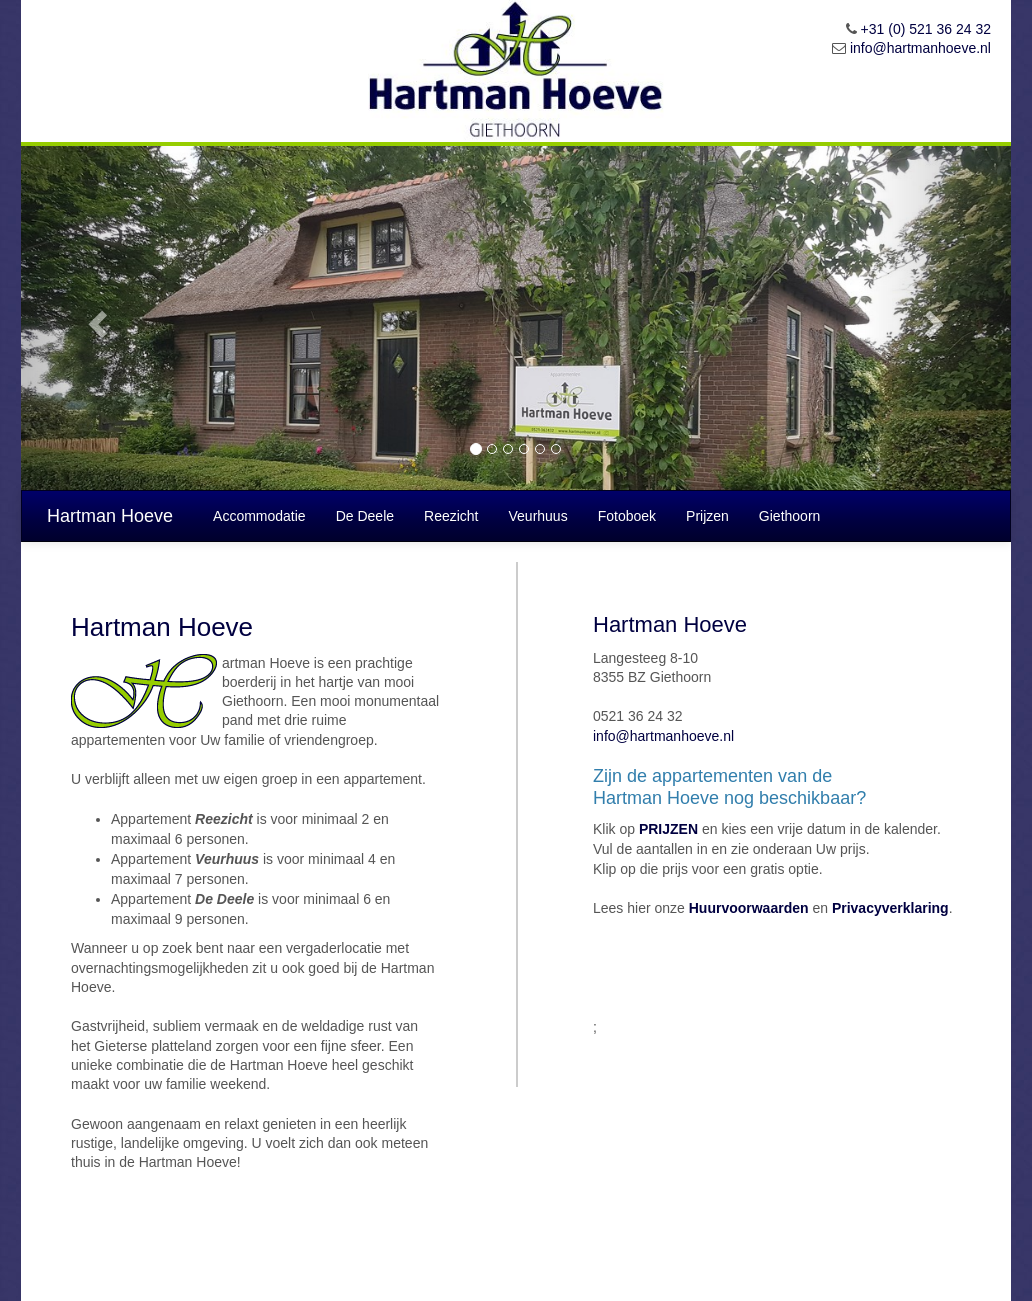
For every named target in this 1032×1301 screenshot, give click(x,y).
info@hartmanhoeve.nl (920, 48)
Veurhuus (538, 516)
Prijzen (707, 516)
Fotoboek (627, 516)
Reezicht (451, 516)
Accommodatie (259, 516)
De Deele (365, 516)
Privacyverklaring (890, 908)
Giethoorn (789, 516)
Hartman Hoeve (110, 516)
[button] (95, 318)
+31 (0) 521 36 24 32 (926, 29)
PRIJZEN (668, 829)
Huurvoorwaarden (749, 908)
